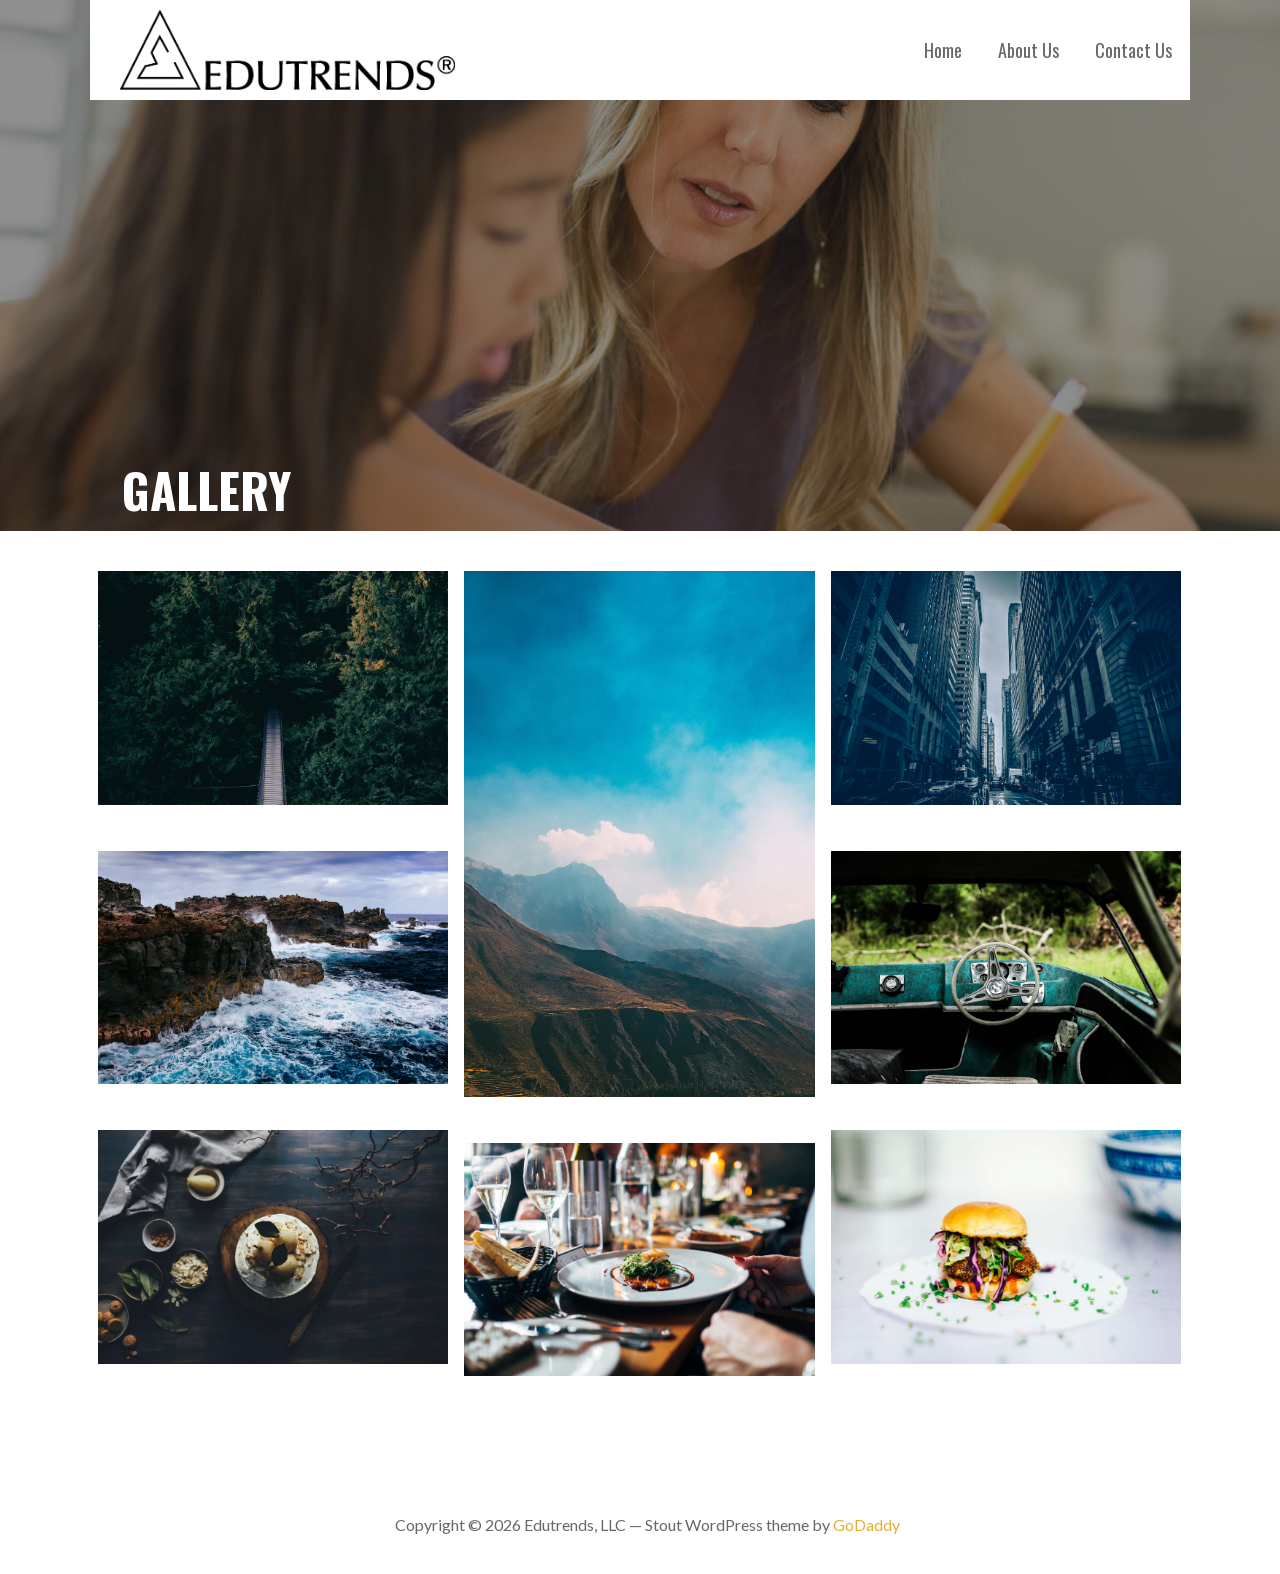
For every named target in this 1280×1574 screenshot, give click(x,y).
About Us (1028, 50)
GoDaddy (866, 1524)
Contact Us (1133, 50)
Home (943, 50)
